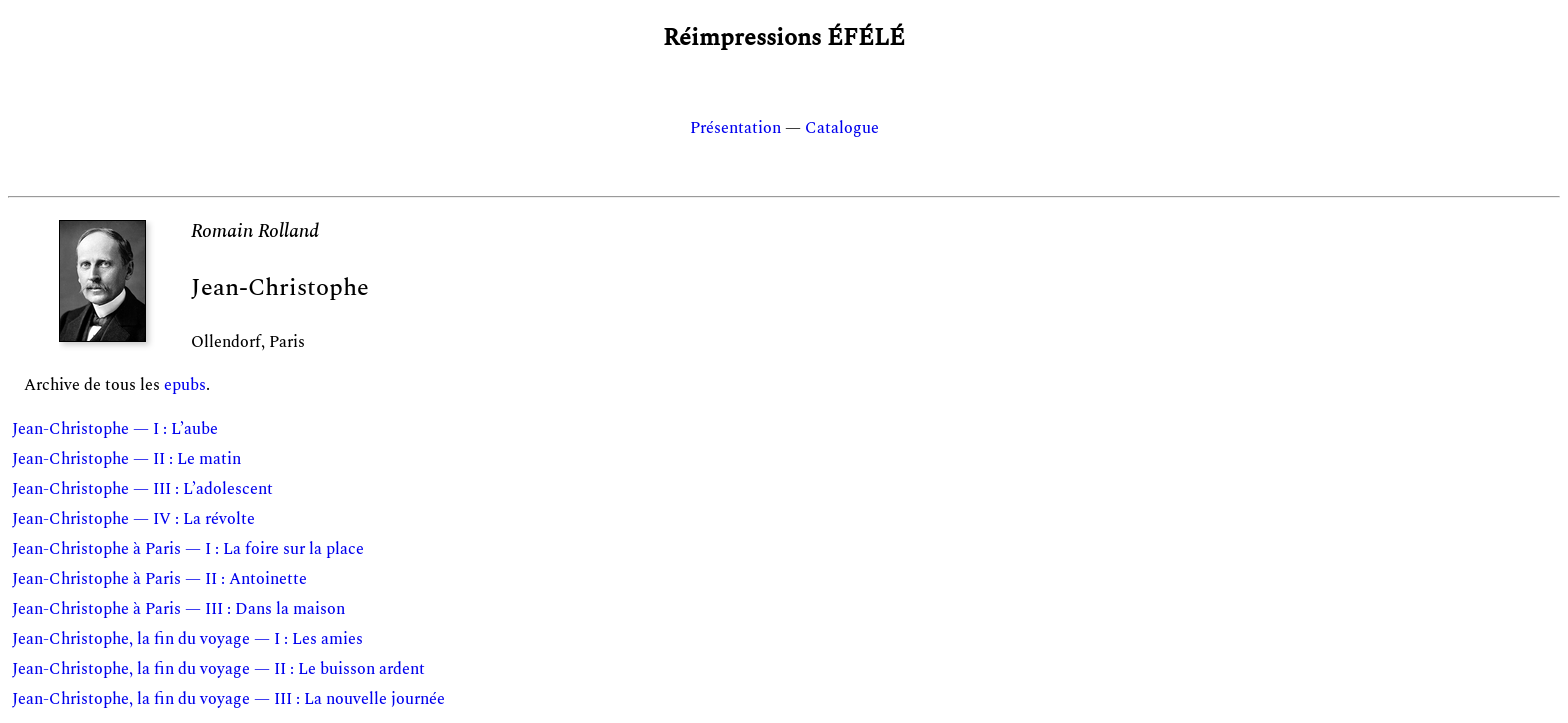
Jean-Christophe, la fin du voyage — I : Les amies (187, 639)
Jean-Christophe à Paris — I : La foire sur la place (188, 549)
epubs (185, 385)
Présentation (735, 128)
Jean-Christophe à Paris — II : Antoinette (159, 579)
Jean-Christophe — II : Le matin (126, 459)
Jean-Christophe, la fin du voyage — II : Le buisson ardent (218, 669)
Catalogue (842, 128)
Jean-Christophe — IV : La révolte (133, 519)
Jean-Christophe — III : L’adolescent (142, 489)
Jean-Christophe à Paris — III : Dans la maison (178, 609)
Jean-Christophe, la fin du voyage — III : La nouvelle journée (228, 699)
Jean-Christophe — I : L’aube (115, 429)
